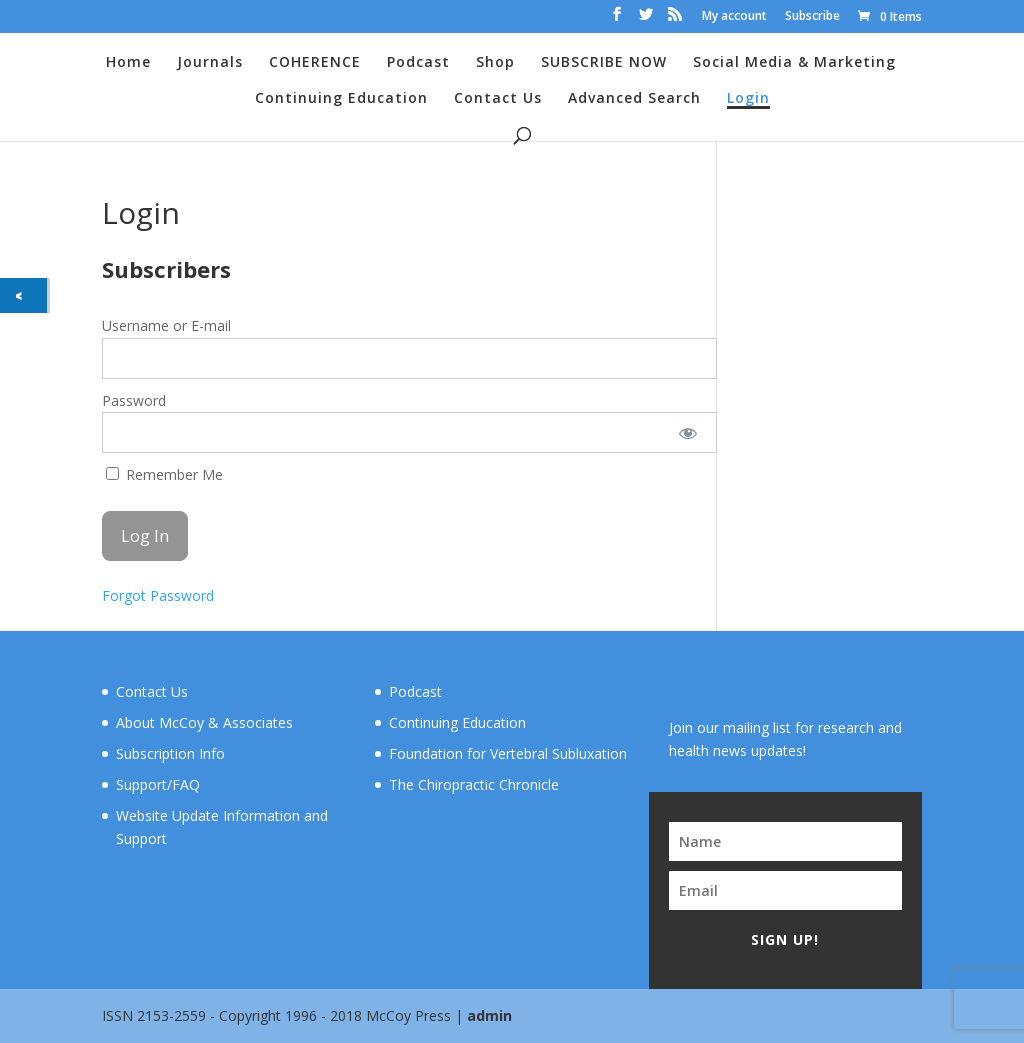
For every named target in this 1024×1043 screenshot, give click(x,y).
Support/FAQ (158, 784)
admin (489, 1015)
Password (134, 400)
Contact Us (498, 99)
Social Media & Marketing (794, 63)
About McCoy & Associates (204, 722)
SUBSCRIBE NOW (604, 63)
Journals (210, 63)
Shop (495, 63)
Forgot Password (158, 595)
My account (734, 17)
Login (748, 99)
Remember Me (164, 474)
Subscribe (812, 17)
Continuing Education (341, 99)
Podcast (418, 63)
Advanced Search (634, 99)
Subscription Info (170, 753)
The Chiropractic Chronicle (474, 784)
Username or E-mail (166, 325)
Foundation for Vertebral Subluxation (508, 753)
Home (128, 63)
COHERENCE (315, 63)
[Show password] (687, 432)
